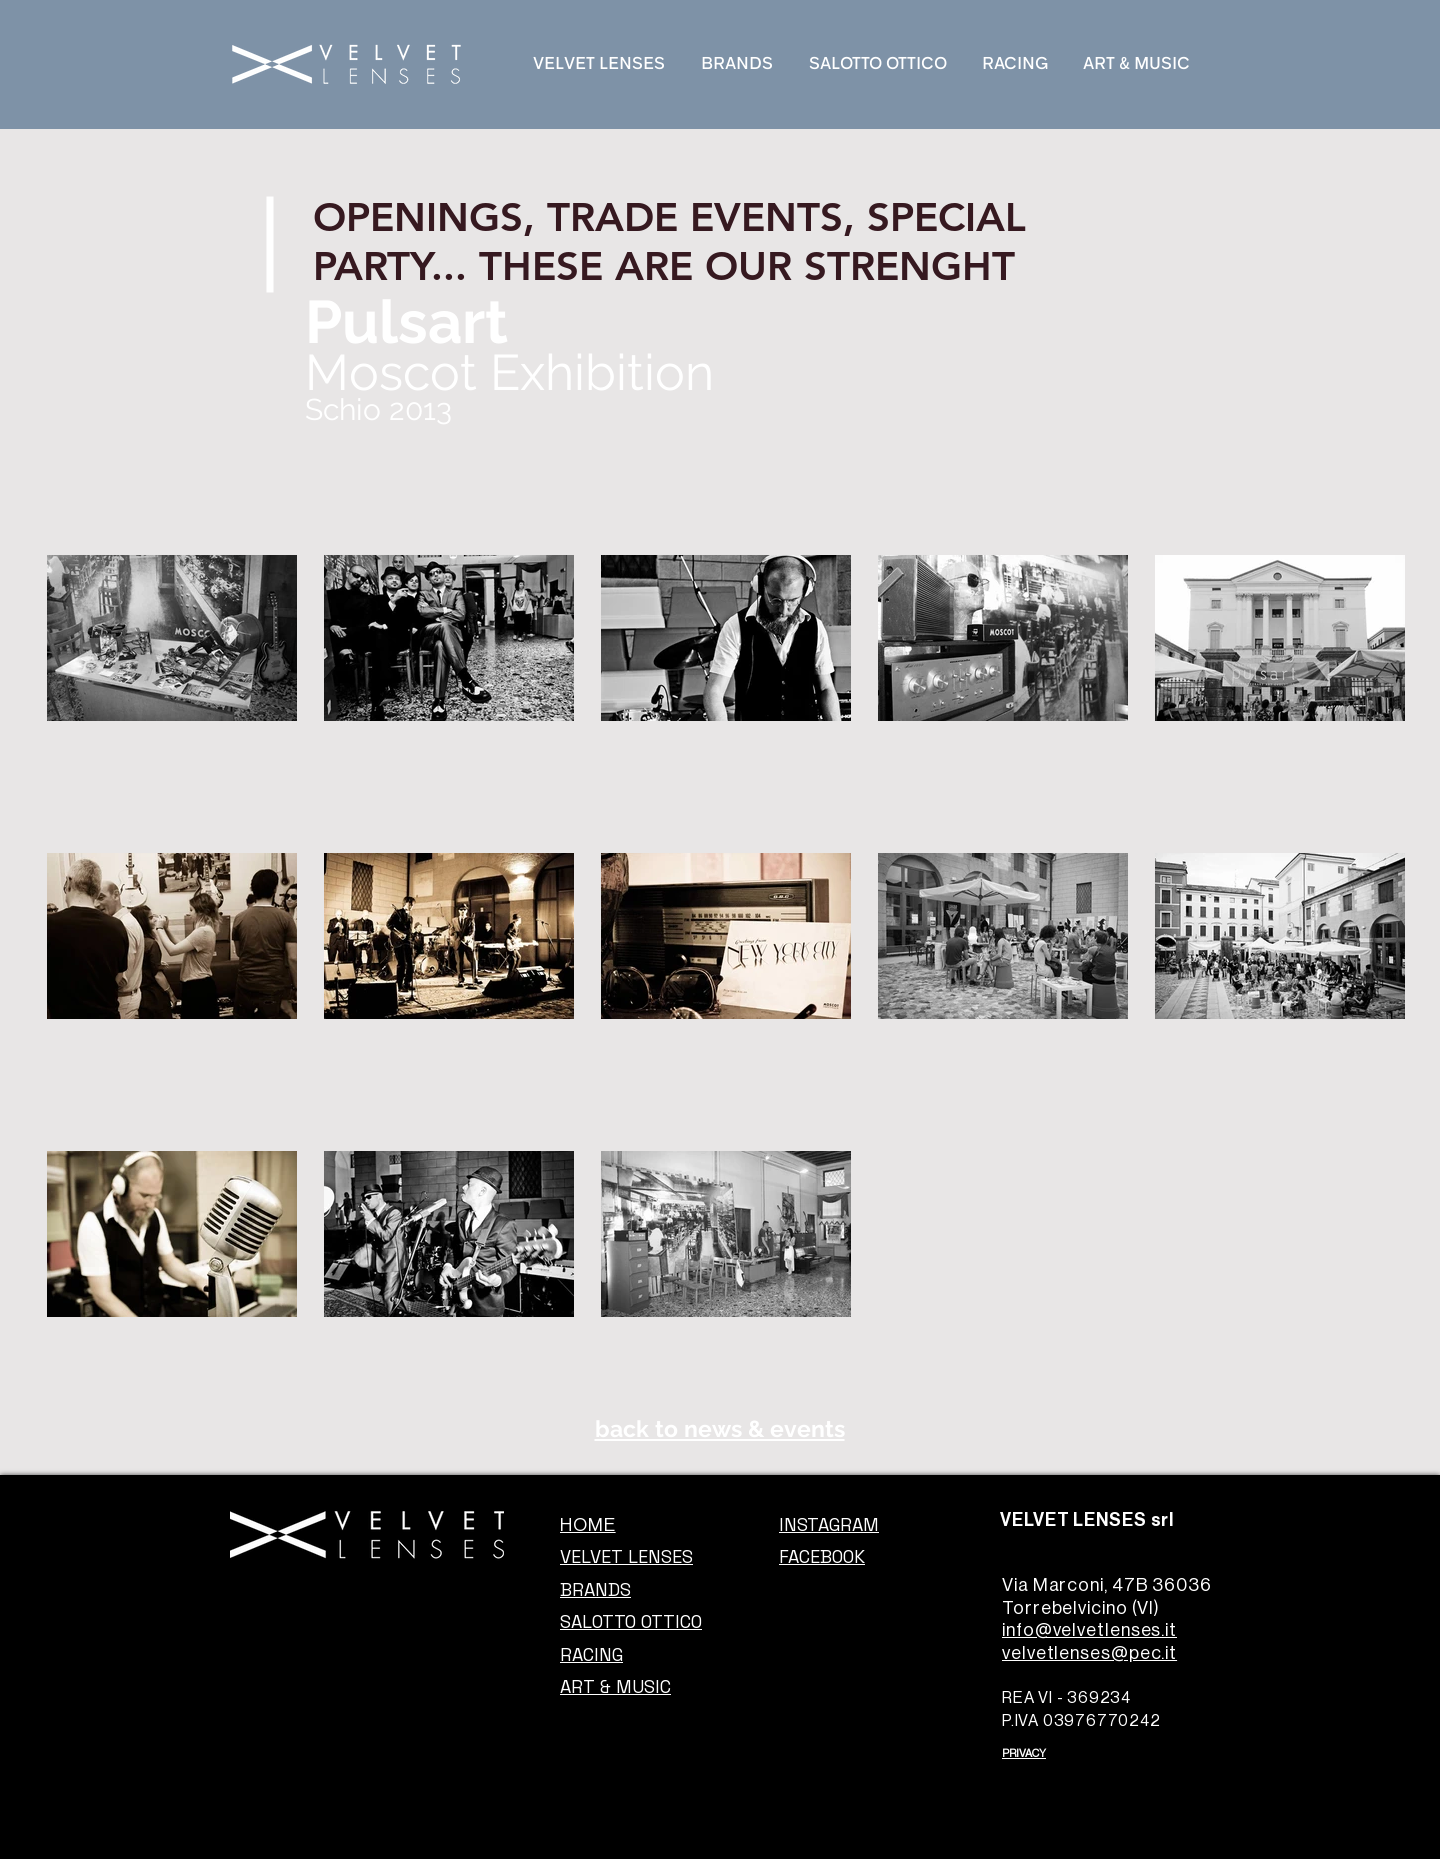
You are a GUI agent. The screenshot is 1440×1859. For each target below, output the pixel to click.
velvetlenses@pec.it (1089, 1653)
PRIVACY (1024, 1753)
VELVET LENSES (626, 1556)
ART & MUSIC (615, 1686)
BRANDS (595, 1589)
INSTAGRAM (829, 1524)
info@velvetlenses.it (1089, 1630)
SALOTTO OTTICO (631, 1621)
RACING (591, 1654)
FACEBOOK (822, 1556)
